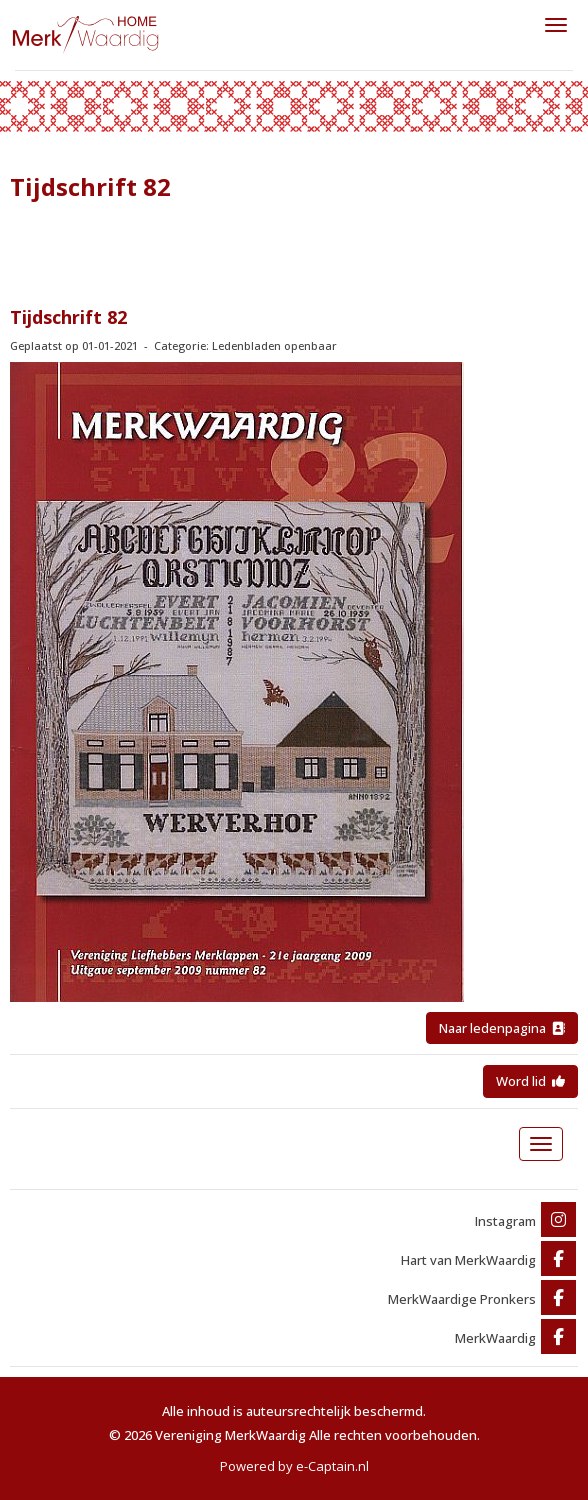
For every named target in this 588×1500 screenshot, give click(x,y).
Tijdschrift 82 (68, 317)
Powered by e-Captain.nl (294, 1466)
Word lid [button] (530, 1081)
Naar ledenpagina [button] (502, 1028)
